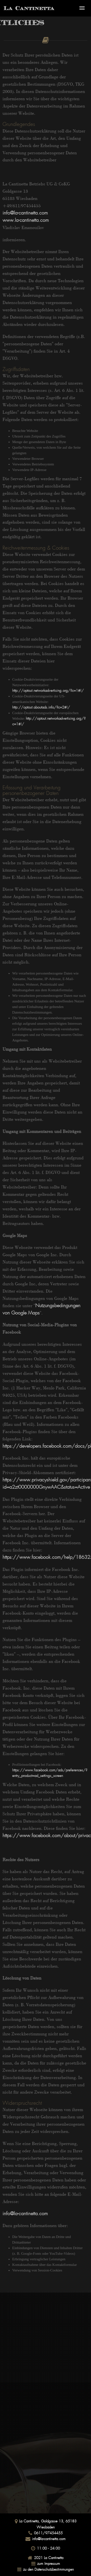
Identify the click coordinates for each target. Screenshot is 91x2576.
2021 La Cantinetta (48, 2557)
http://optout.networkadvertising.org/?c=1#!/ (46, 690)
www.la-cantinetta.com (23, 220)
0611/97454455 (48, 2533)
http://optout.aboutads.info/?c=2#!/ (39, 707)
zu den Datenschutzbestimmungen (48, 2569)
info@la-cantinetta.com (23, 213)
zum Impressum (48, 2563)
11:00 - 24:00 (48, 2548)
